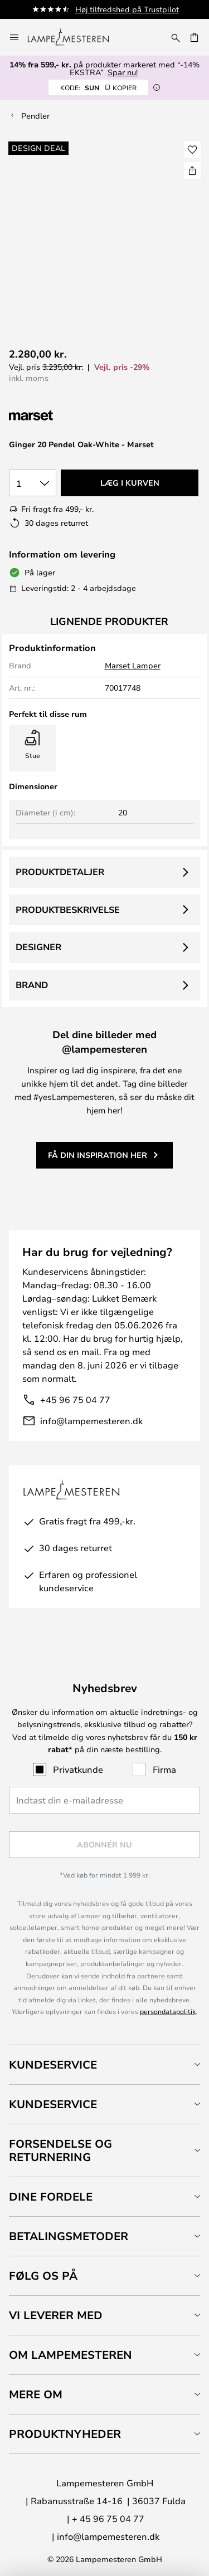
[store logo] (75, 37)
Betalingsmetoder (68, 2235)
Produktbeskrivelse (68, 909)
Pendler (35, 115)
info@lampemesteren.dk (91, 1420)
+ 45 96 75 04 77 (108, 2518)
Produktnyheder (65, 2433)
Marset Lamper (133, 665)
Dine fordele (51, 2196)
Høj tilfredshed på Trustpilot (127, 9)
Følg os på (43, 2275)
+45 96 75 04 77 (75, 1399)
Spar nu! (123, 72)
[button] (192, 149)
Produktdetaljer (60, 872)
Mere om (35, 2394)
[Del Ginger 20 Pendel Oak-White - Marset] (192, 170)
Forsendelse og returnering (60, 2150)
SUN (98, 87)
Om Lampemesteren (70, 2354)
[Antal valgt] (32, 483)
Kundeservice (53, 2064)
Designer (38, 947)
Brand (32, 985)
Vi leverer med (56, 2315)
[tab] (104, 2064)
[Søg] (175, 37)
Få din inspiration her (97, 1155)
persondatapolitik (168, 2011)
